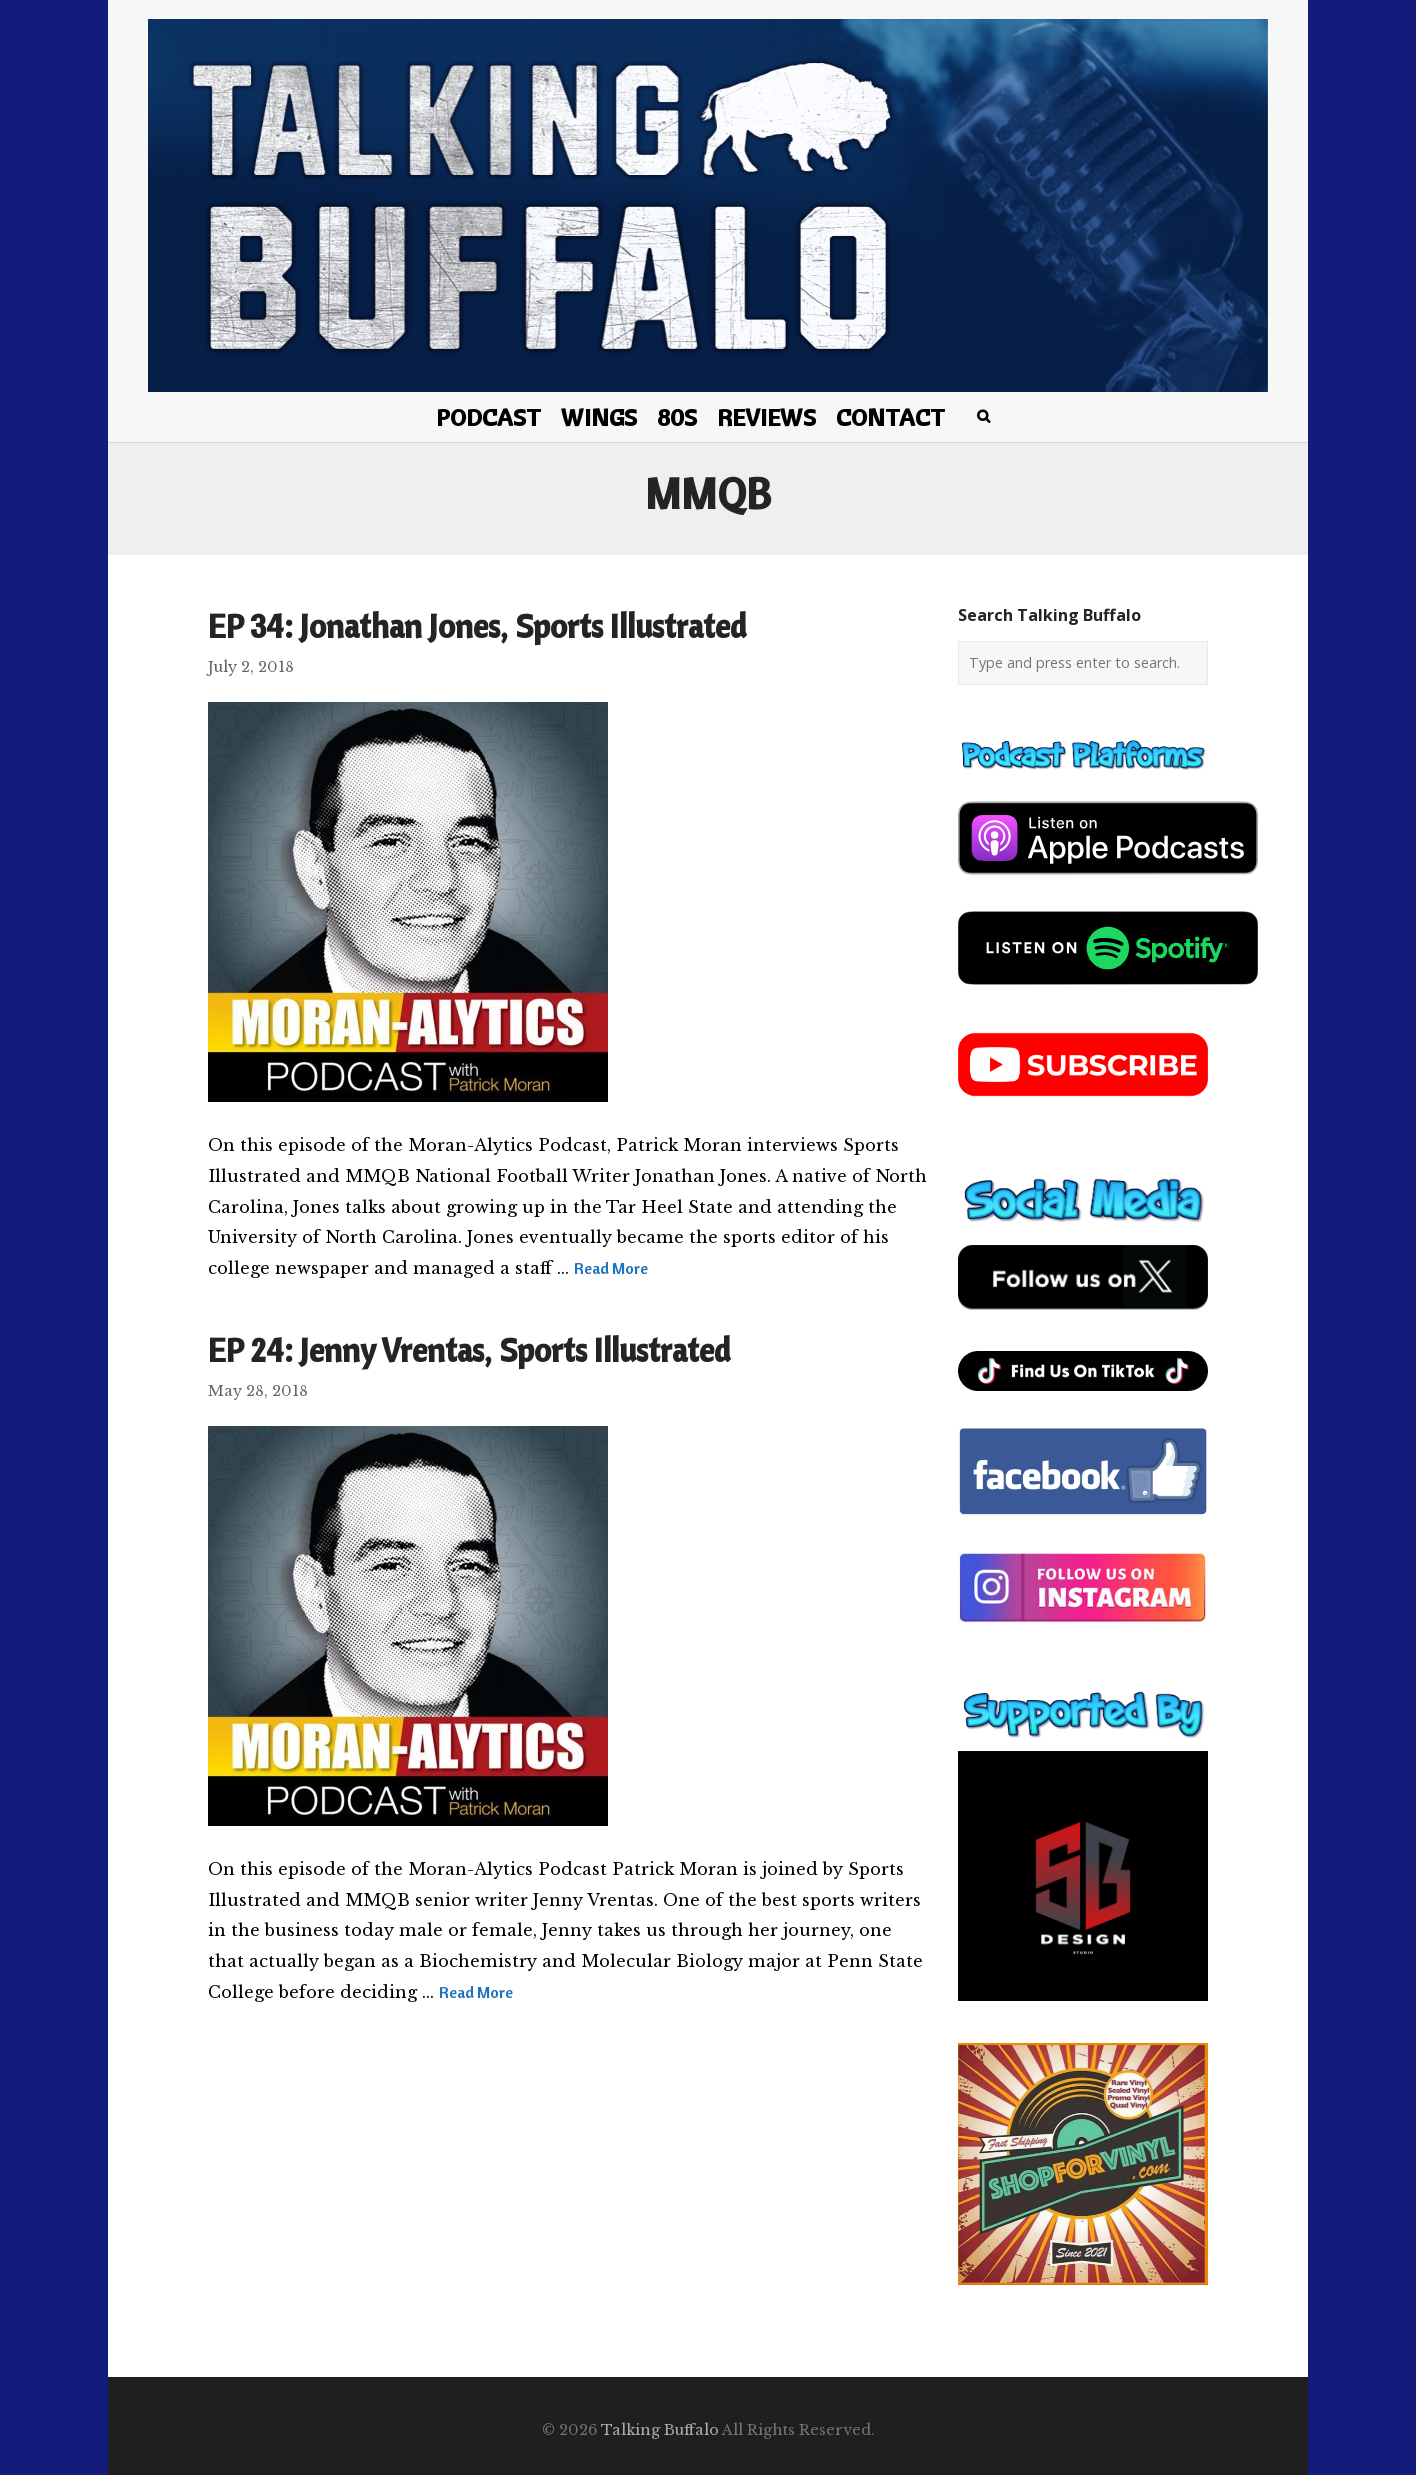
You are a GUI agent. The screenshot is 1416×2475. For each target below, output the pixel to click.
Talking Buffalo (660, 2430)
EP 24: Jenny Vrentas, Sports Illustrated (469, 1350)
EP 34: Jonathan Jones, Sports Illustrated (477, 626)
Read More (611, 1268)
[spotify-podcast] (1108, 992)
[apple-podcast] (1108, 882)
